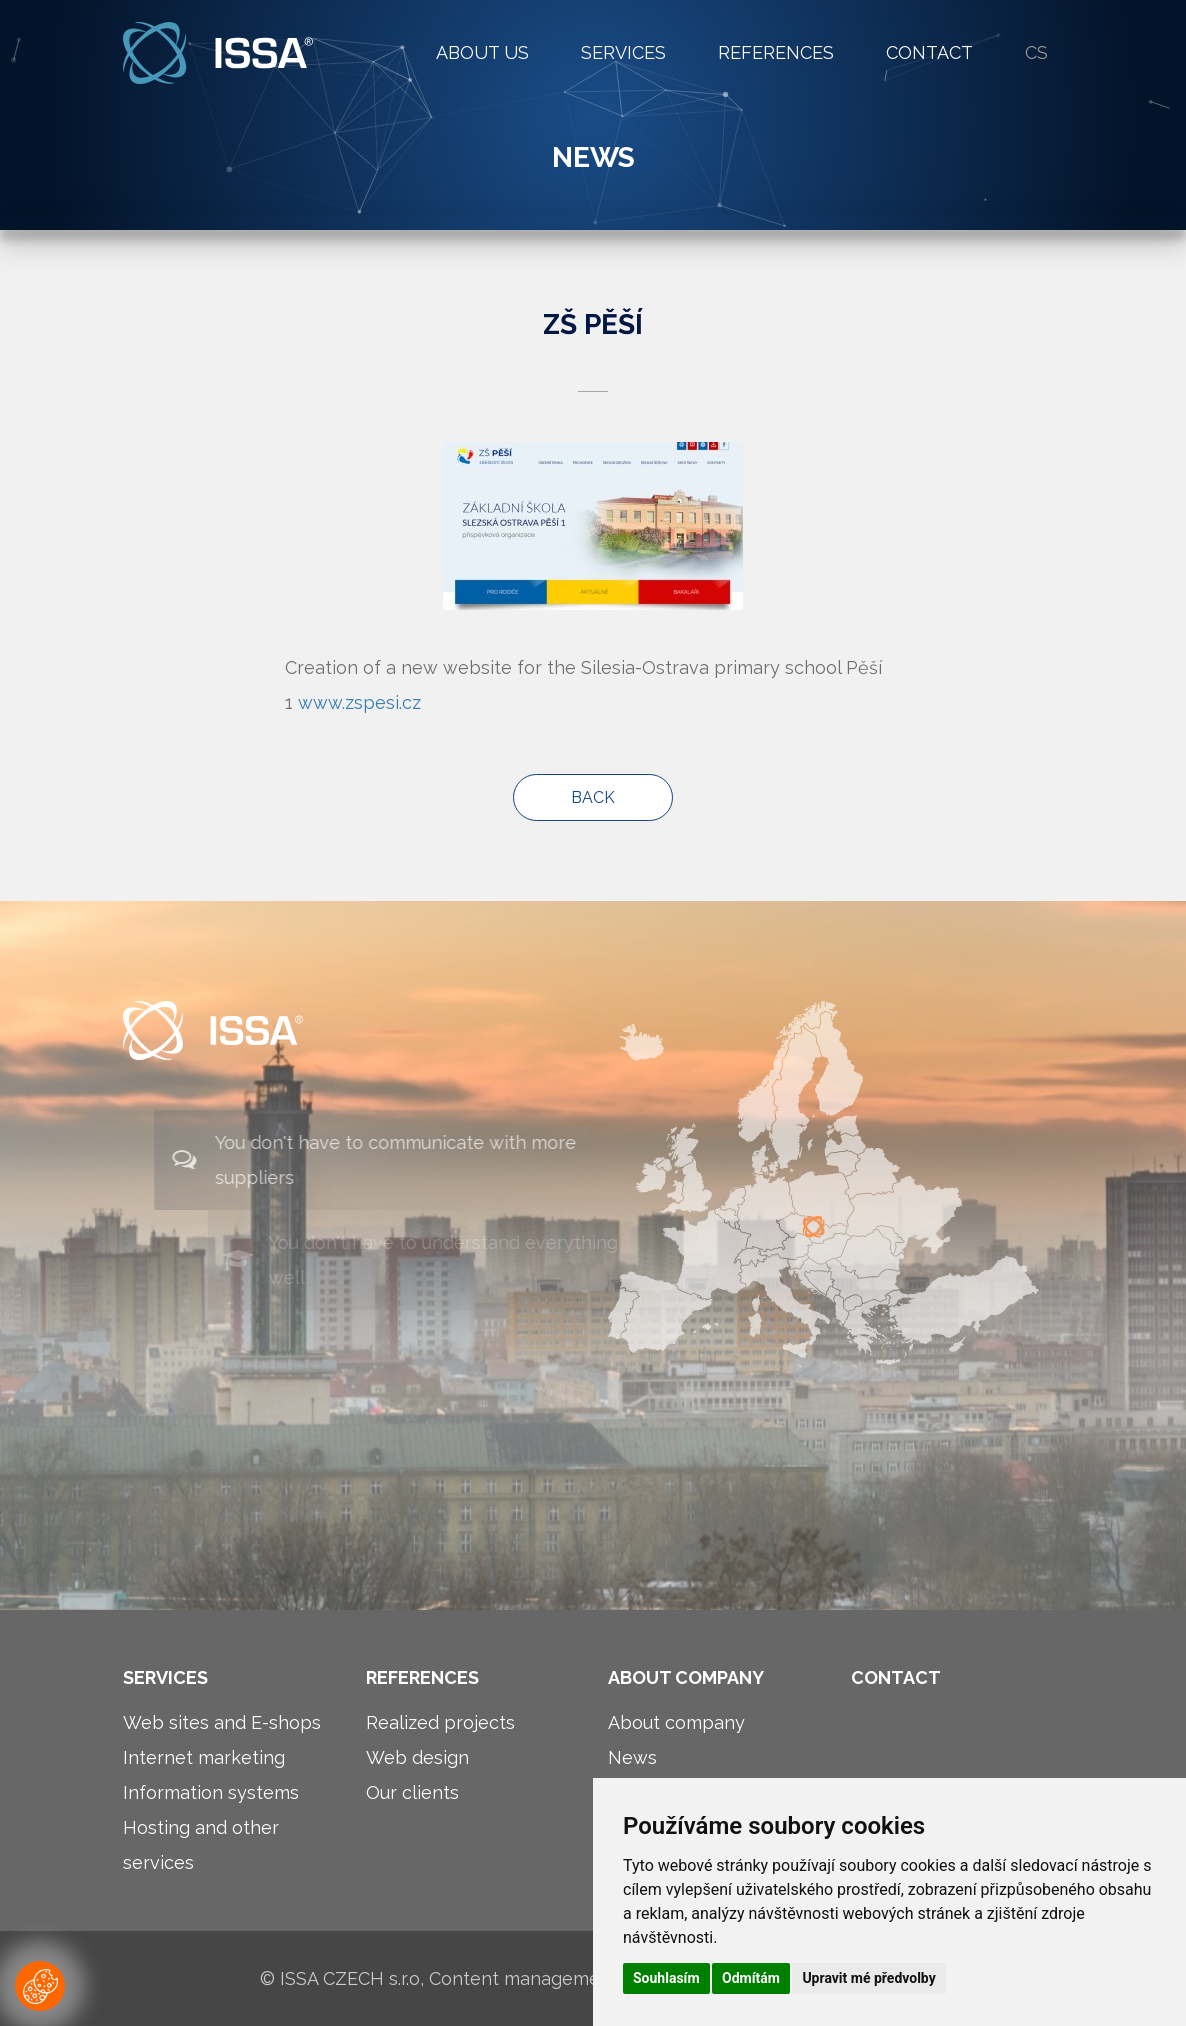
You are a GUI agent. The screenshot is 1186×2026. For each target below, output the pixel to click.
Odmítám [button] (751, 1978)
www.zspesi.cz (359, 702)
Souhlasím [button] (666, 1978)
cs (1036, 52)
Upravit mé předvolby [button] (868, 1978)
